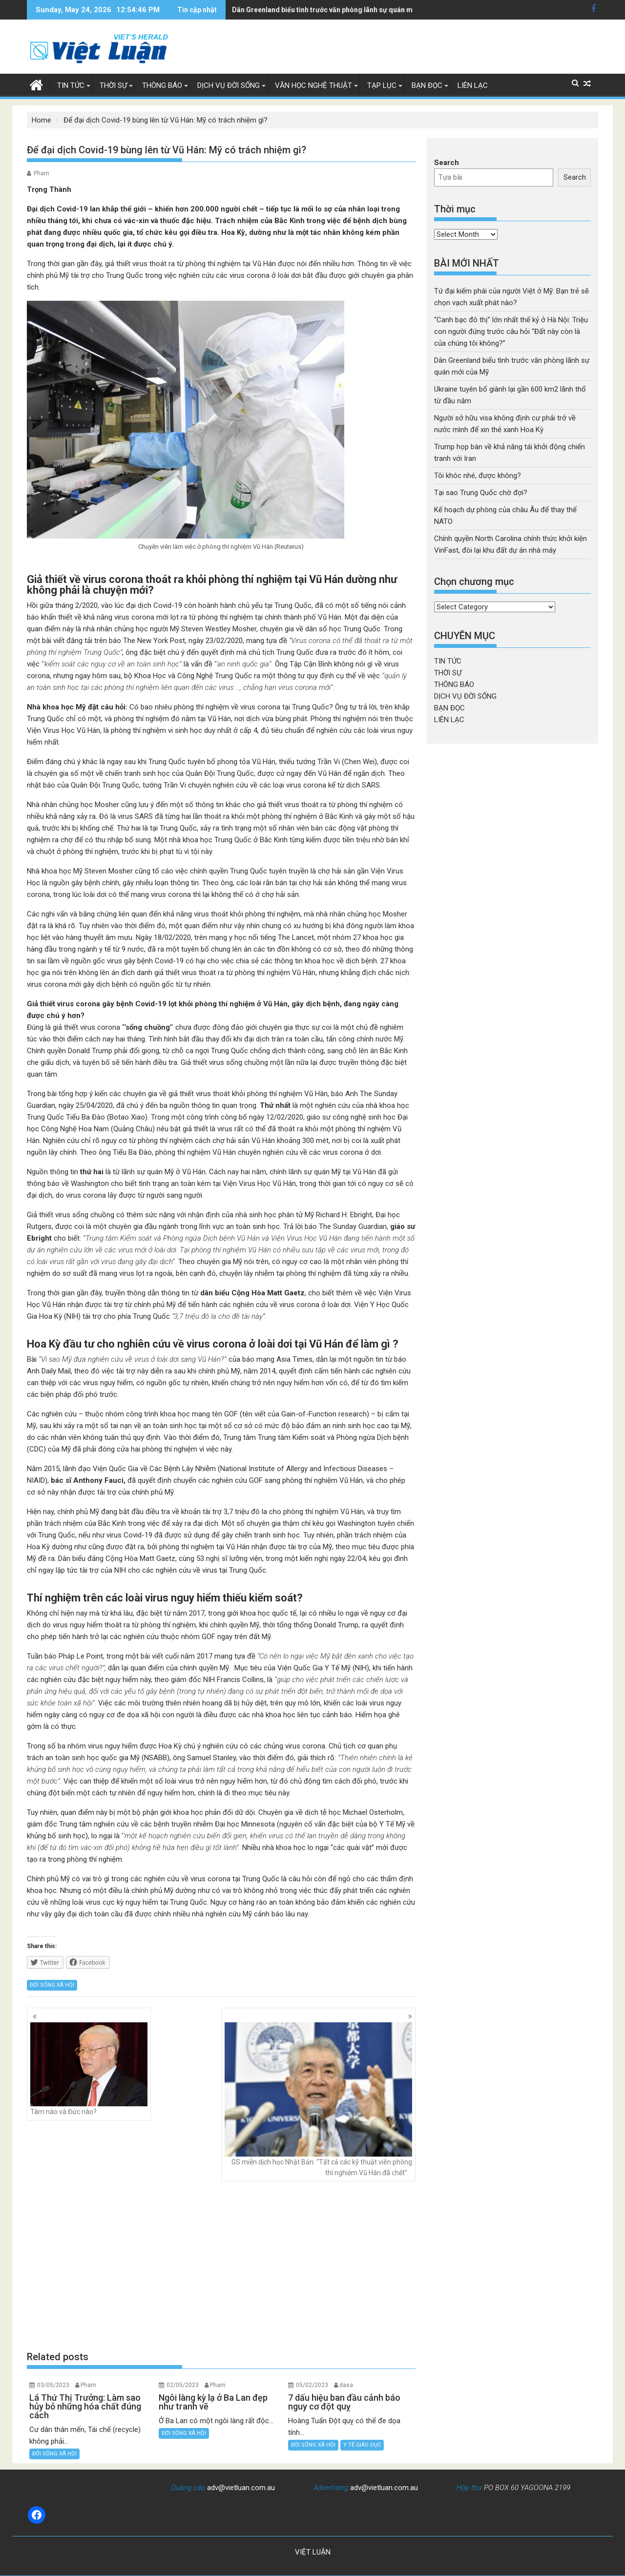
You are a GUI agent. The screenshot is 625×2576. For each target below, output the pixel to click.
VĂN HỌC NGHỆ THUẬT (313, 85)
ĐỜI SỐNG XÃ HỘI (52, 1985)
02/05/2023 (183, 2385)
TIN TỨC (70, 85)
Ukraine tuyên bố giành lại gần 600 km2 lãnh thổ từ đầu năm (326, 10)
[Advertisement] (221, 2266)
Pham (41, 173)
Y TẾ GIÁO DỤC (362, 2445)
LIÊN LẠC (473, 85)
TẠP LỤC (381, 85)
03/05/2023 (53, 2385)
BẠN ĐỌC (427, 85)
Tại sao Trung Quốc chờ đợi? (480, 492)
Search (446, 162)
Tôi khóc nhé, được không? (477, 475)
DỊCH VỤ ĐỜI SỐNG (228, 85)
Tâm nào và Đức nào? (88, 2069)
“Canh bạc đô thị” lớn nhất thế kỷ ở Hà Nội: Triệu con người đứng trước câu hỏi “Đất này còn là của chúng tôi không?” (511, 331)
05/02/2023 (312, 2385)
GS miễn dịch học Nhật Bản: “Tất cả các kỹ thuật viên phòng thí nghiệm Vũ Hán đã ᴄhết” (318, 2099)
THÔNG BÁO (162, 85)
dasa (346, 2385)
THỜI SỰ (113, 85)
